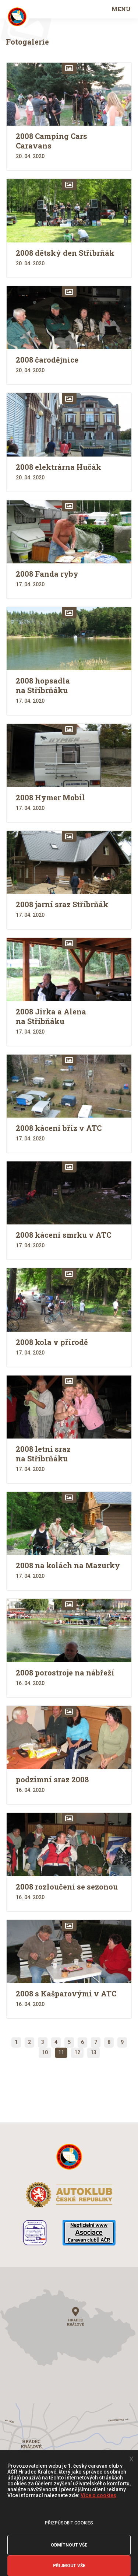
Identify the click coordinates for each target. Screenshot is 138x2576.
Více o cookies (98, 2495)
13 (93, 2052)
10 (45, 2052)
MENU (121, 9)
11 (61, 2052)
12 (77, 2052)
